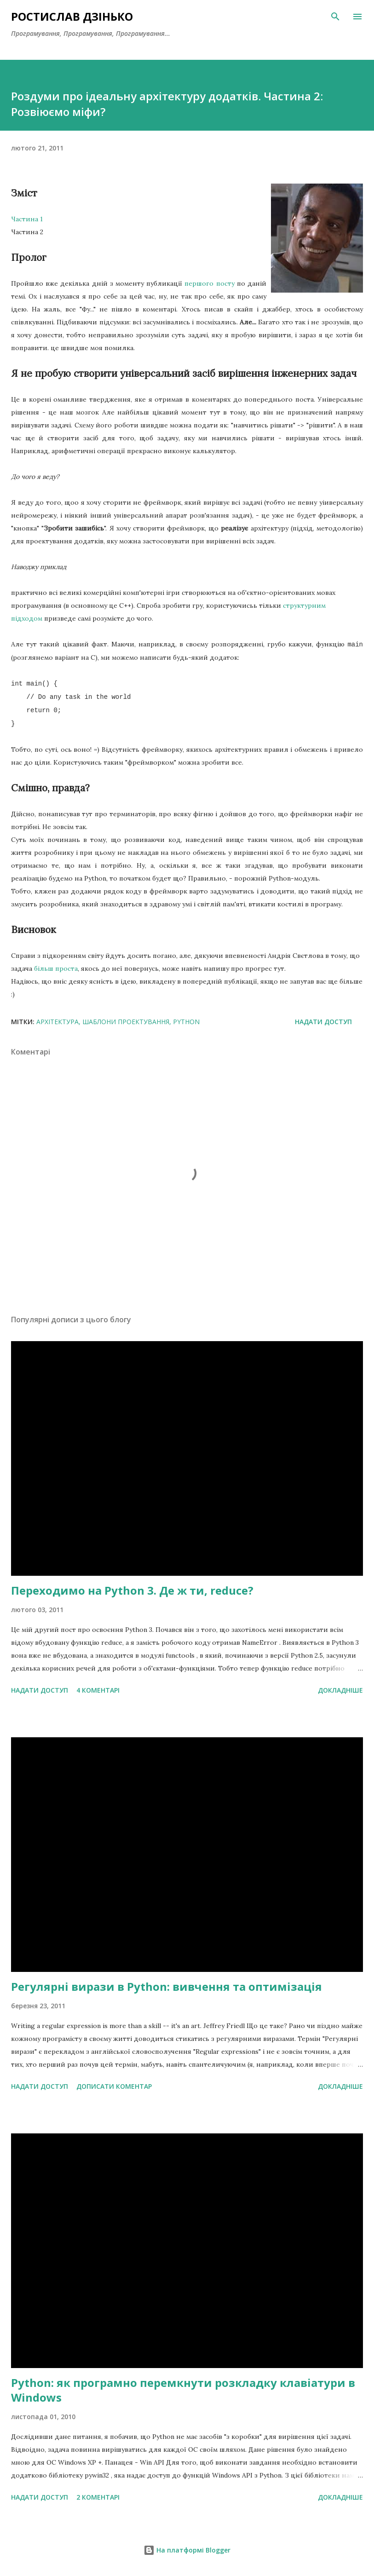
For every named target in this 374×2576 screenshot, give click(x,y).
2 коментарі (98, 2497)
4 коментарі (98, 1690)
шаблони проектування (125, 1021)
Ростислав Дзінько (72, 16)
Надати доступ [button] (323, 1021)
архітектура (57, 1021)
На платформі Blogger (187, 2550)
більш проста (56, 968)
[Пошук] (335, 16)
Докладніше (340, 1690)
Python (186, 1021)
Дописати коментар (114, 2086)
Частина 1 (27, 219)
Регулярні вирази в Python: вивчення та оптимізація (166, 1986)
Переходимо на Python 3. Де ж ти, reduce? (132, 1590)
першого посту (209, 283)
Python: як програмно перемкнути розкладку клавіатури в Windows (183, 2390)
